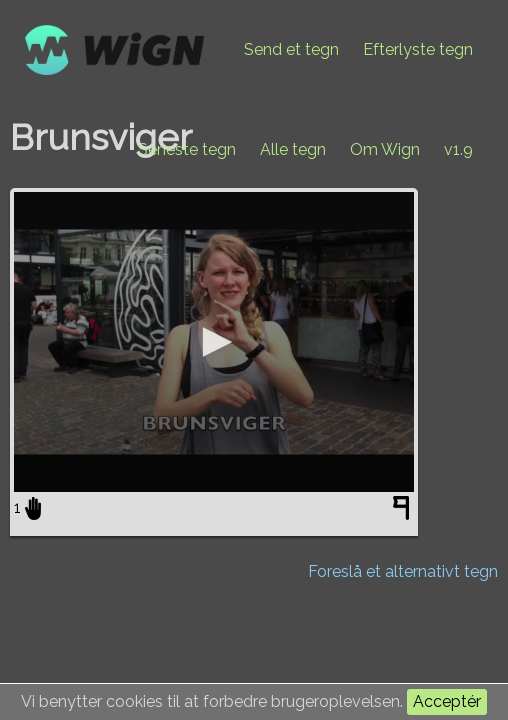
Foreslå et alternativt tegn (403, 571)
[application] (214, 342)
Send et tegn (291, 49)
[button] (214, 342)
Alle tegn (293, 149)
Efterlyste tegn (418, 49)
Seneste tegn (187, 149)
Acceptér (447, 701)
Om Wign (385, 149)
